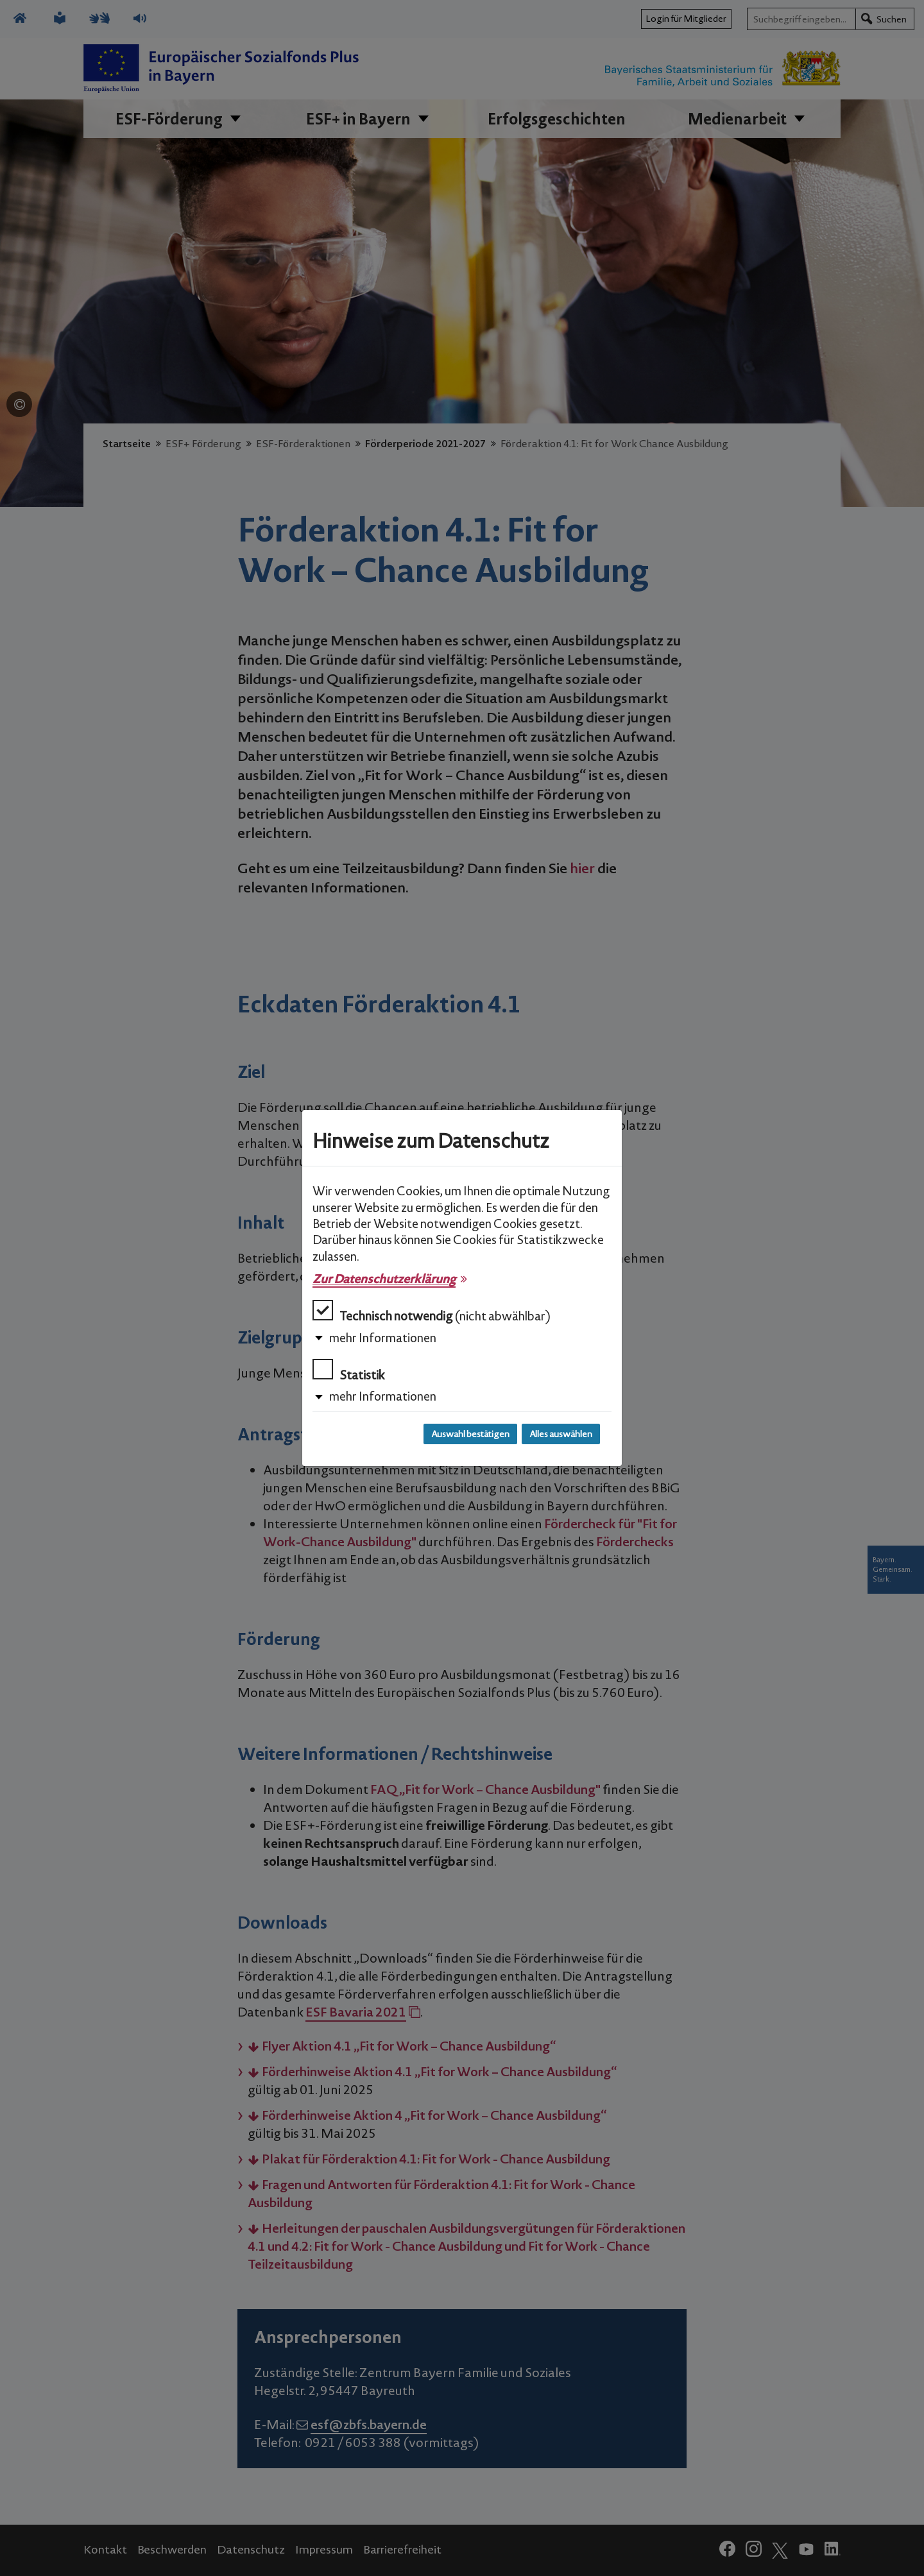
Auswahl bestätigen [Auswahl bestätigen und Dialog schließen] (470, 1434)
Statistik (348, 1371)
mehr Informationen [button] (382, 1337)
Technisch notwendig (431, 1312)
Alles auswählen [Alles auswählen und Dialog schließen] (560, 1434)
